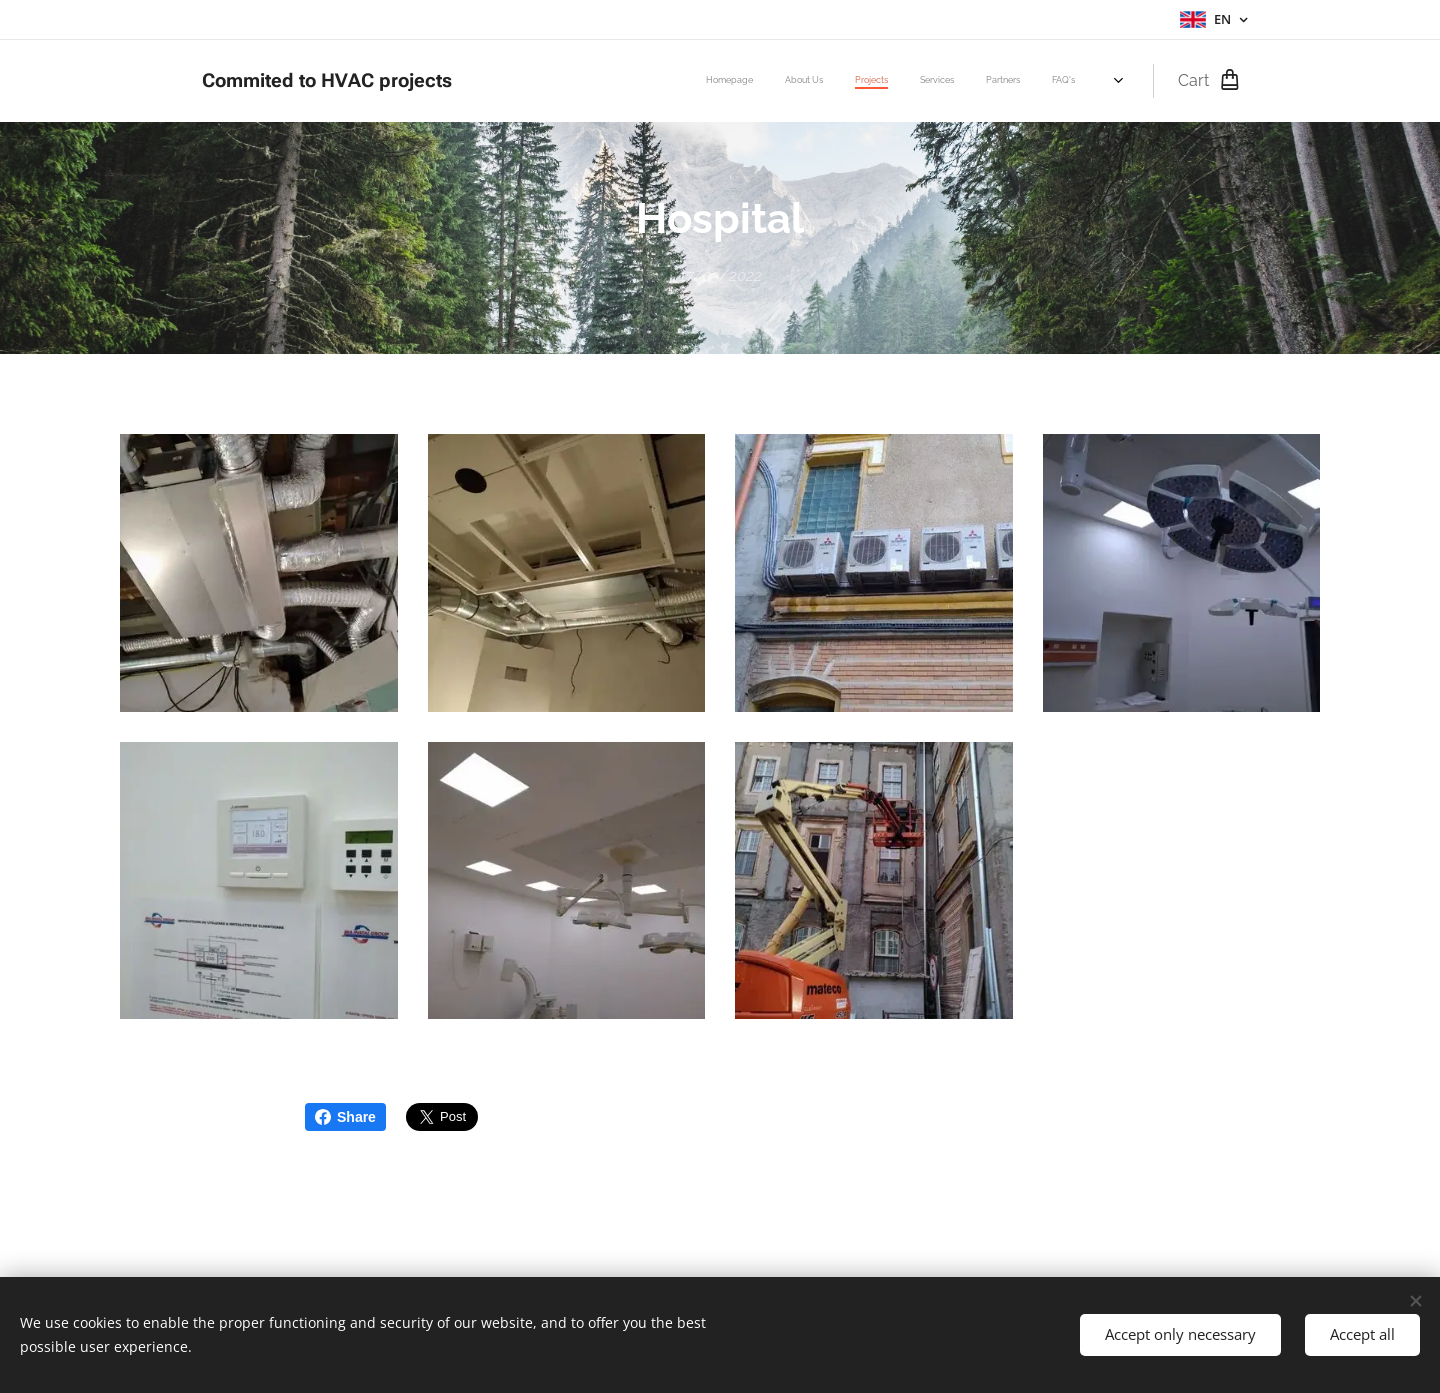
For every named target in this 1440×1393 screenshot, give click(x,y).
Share (345, 1117)
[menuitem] (866, 81)
